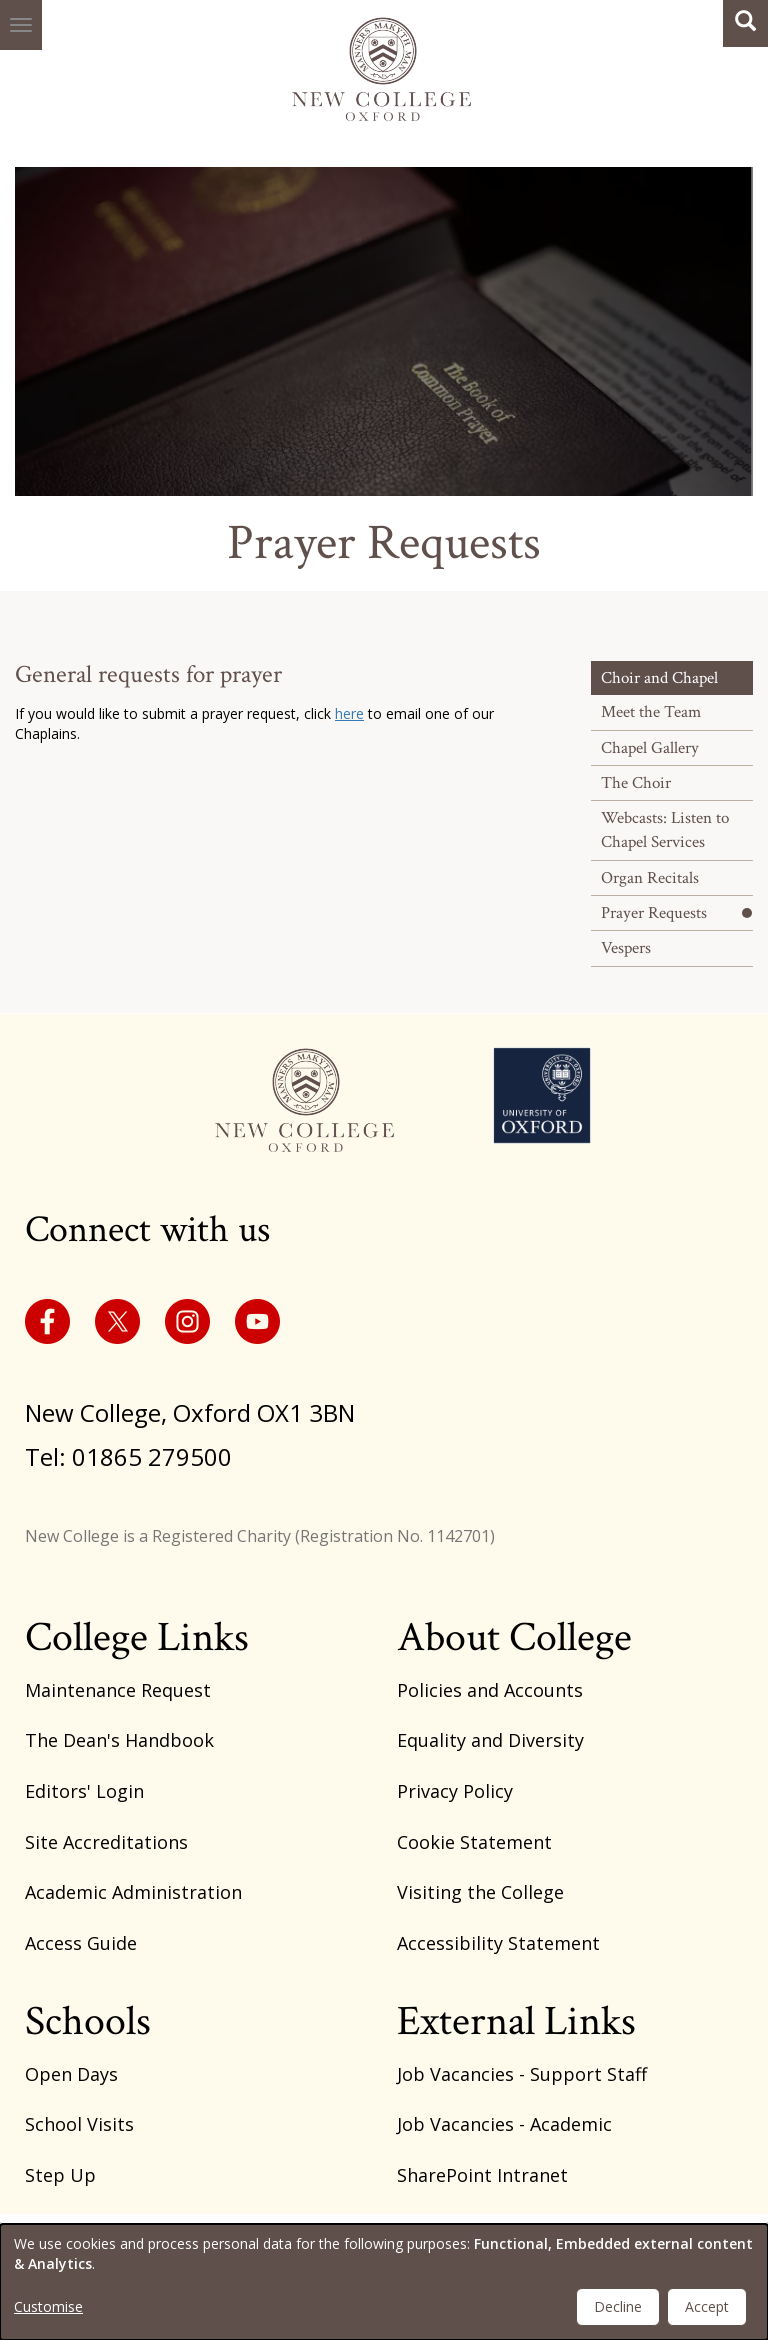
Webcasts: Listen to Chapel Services (665, 830)
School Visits (79, 2124)
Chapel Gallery (650, 748)
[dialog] (384, 2282)
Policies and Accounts (490, 1690)
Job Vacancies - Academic (504, 2124)
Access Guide (81, 1943)
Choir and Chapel (659, 678)
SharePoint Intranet (482, 2175)
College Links (137, 1637)
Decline (618, 2306)
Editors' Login (84, 1791)
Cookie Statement (474, 1842)
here (349, 713)
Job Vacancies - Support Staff (522, 2074)
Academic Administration (133, 1892)
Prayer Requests (654, 913)
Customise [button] (48, 2306)
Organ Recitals (650, 878)
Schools (88, 2021)
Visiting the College (480, 1892)
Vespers (626, 948)
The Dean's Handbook (119, 1740)
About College (514, 1637)
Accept (707, 2306)
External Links (516, 2021)
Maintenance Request (118, 1690)
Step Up (60, 2175)
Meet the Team (651, 712)
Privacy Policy (455, 1791)
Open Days (71, 2074)
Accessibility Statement (498, 1943)
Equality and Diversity (490, 1740)
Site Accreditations (106, 1842)
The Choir (636, 783)
